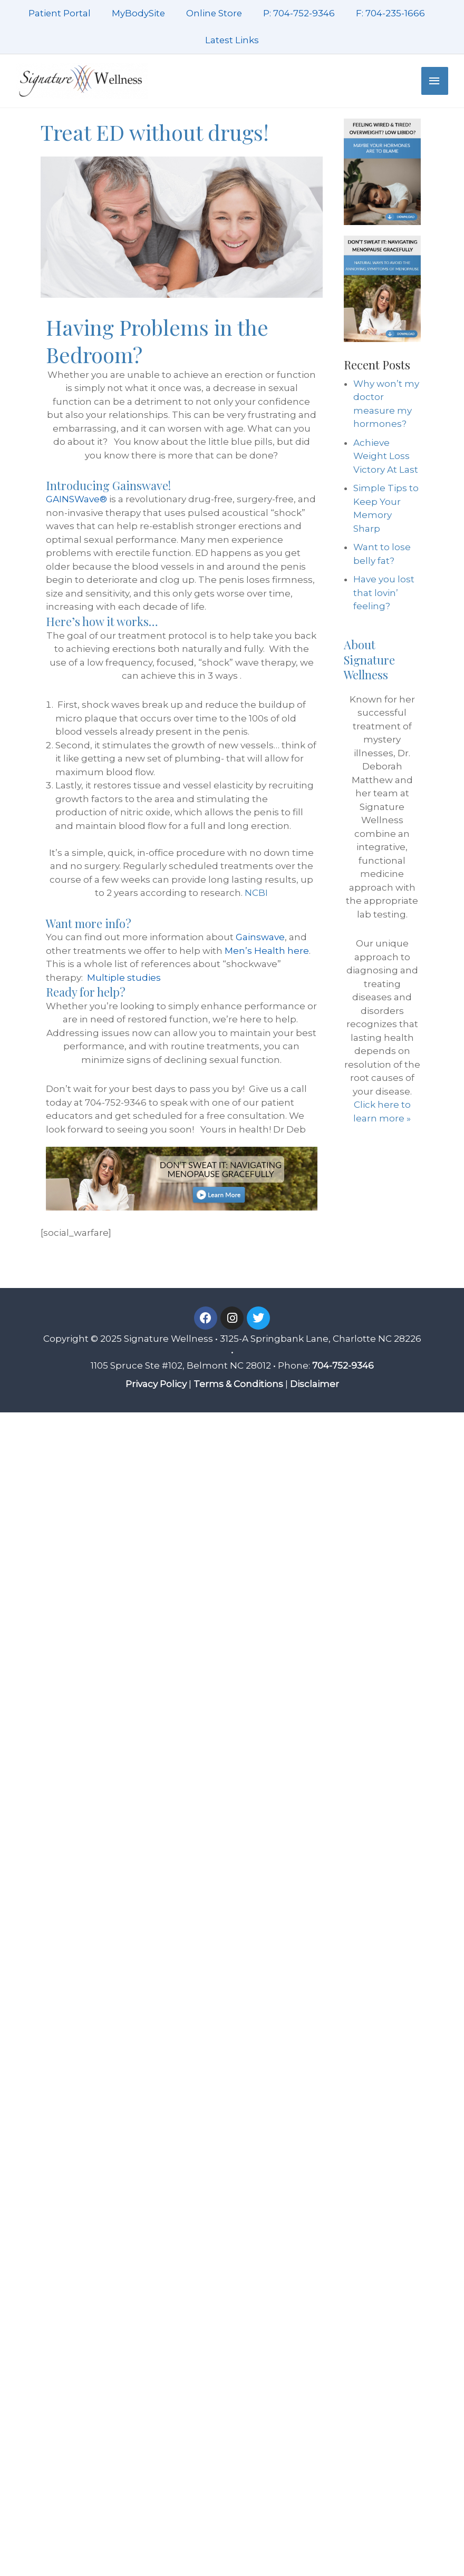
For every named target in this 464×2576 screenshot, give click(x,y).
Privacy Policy (156, 1384)
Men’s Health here (267, 950)
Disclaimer (314, 1384)
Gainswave (260, 937)
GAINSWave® (76, 499)
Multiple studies (124, 977)
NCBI (256, 892)
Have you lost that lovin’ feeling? (383, 592)
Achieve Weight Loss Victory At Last (385, 456)
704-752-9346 (343, 1365)
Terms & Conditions (238, 1384)
